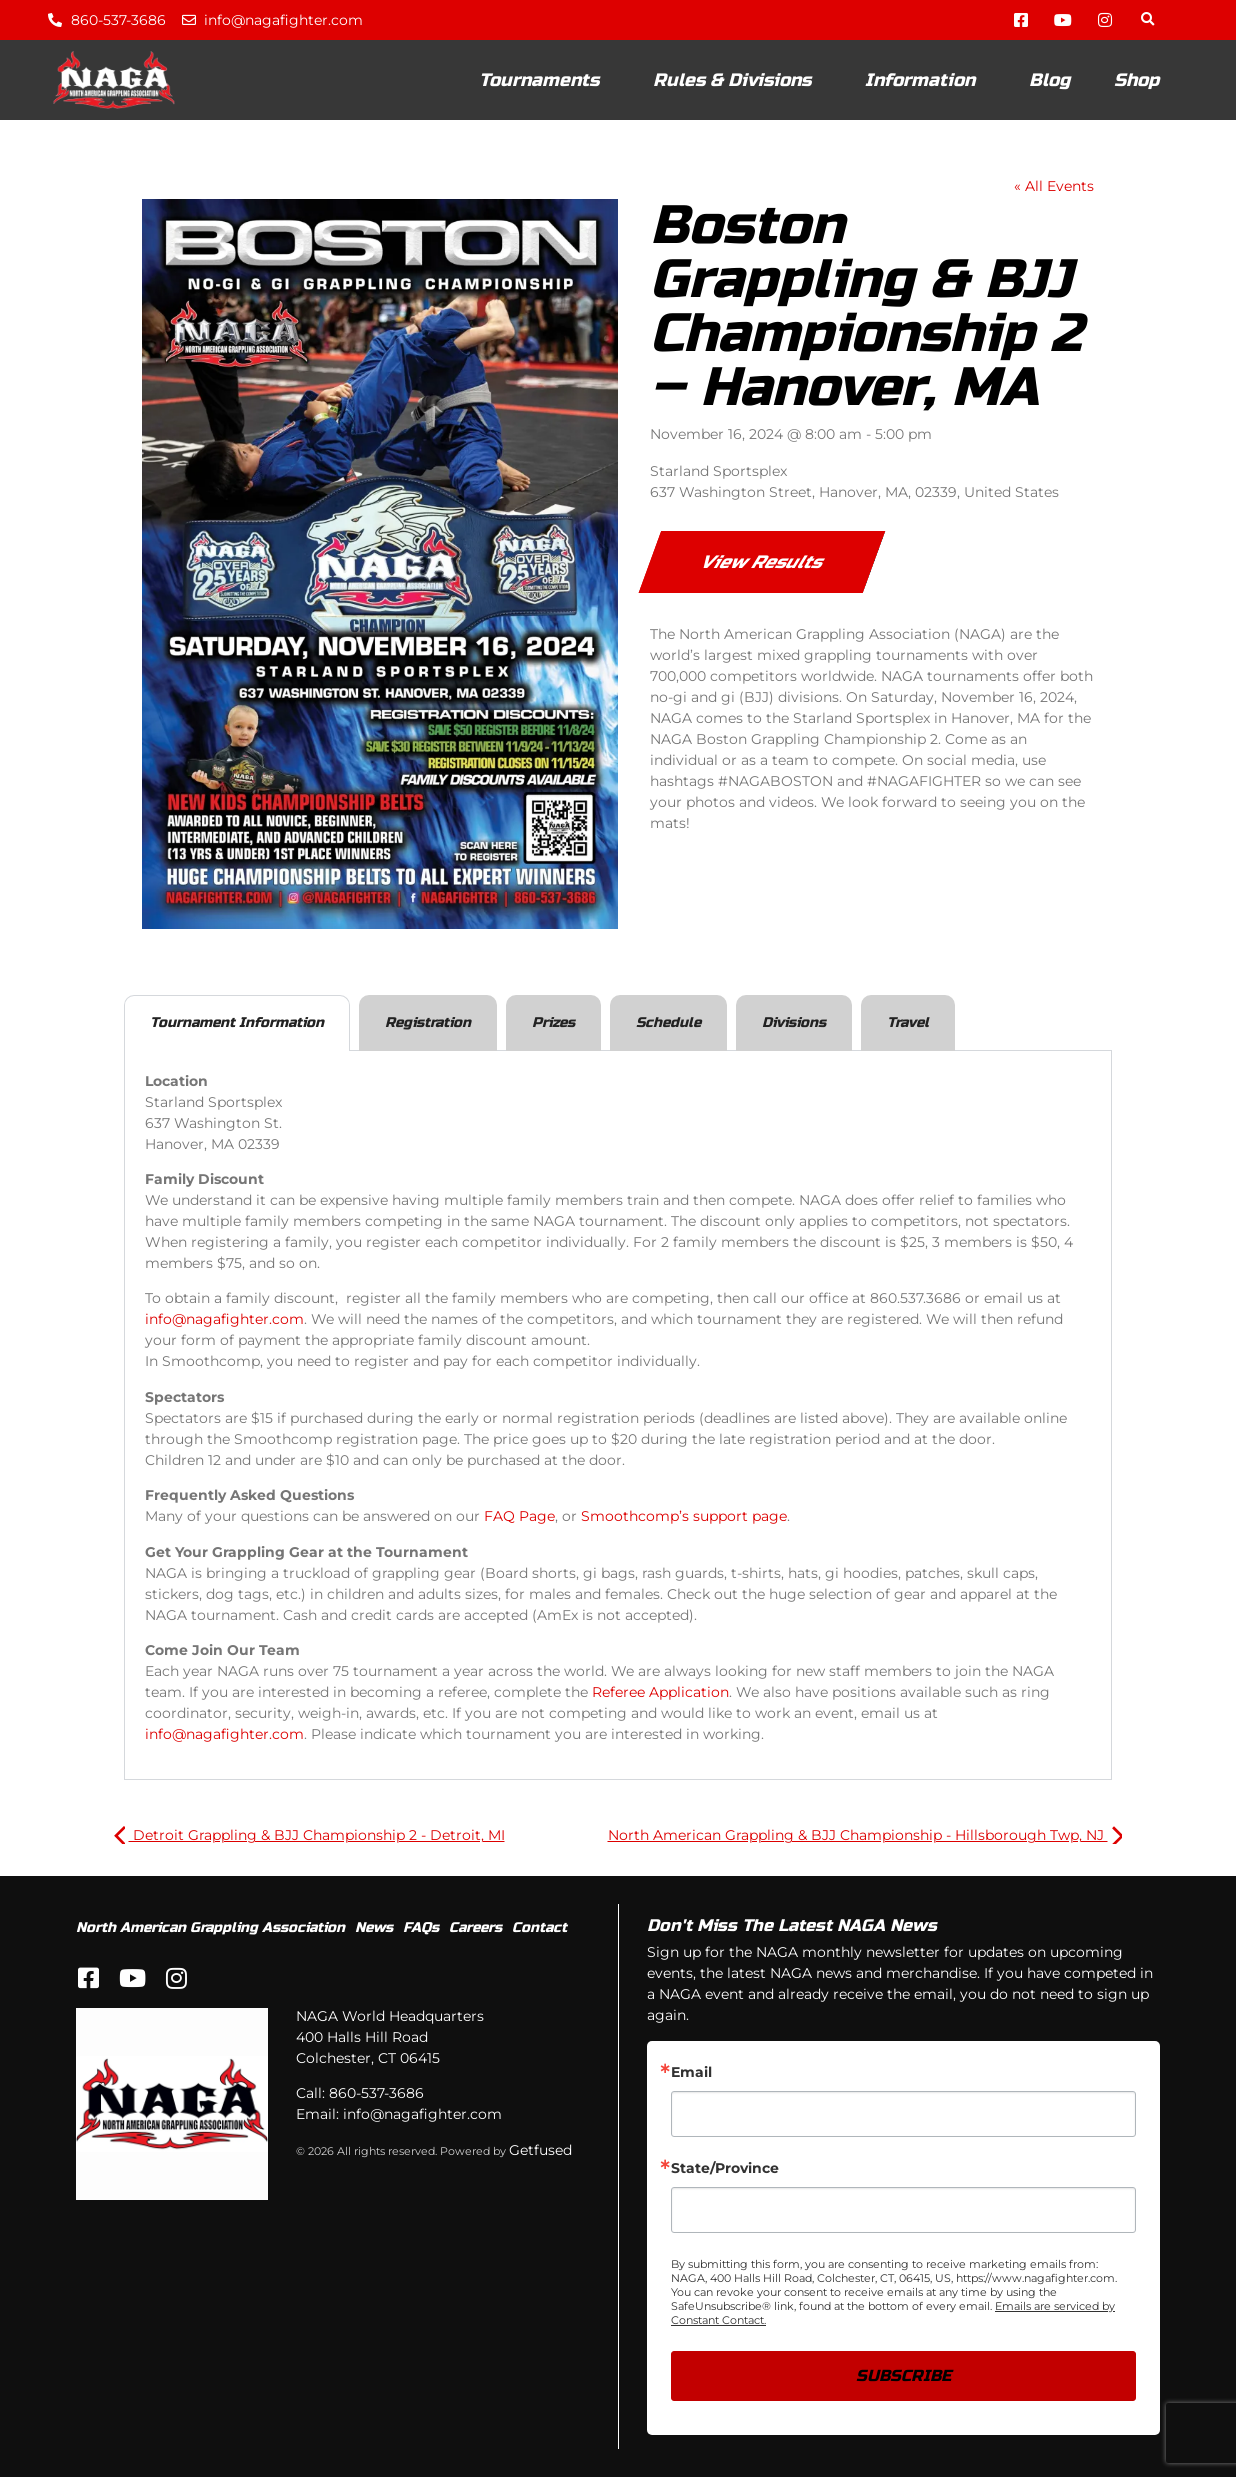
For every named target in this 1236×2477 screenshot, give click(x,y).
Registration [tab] (428, 1022)
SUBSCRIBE (903, 2375)
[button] (1147, 20)
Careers (475, 1927)
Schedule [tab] (668, 1022)
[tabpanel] (618, 1416)
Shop (1136, 80)
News (374, 1927)
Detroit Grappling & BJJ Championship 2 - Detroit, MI (309, 1835)
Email (691, 2072)
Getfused (540, 2150)
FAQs (421, 1927)
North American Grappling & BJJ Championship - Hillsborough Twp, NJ (865, 1835)
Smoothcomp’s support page (684, 1516)
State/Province (725, 2168)
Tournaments (544, 80)
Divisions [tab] (794, 1022)
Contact (539, 1927)
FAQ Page (519, 1516)
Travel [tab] (908, 1022)
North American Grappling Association (210, 1927)
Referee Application (660, 1692)
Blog (1049, 80)
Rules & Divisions (737, 80)
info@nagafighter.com (224, 1319)
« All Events (1054, 186)
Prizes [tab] (553, 1022)
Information (925, 80)
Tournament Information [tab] (237, 1022)
